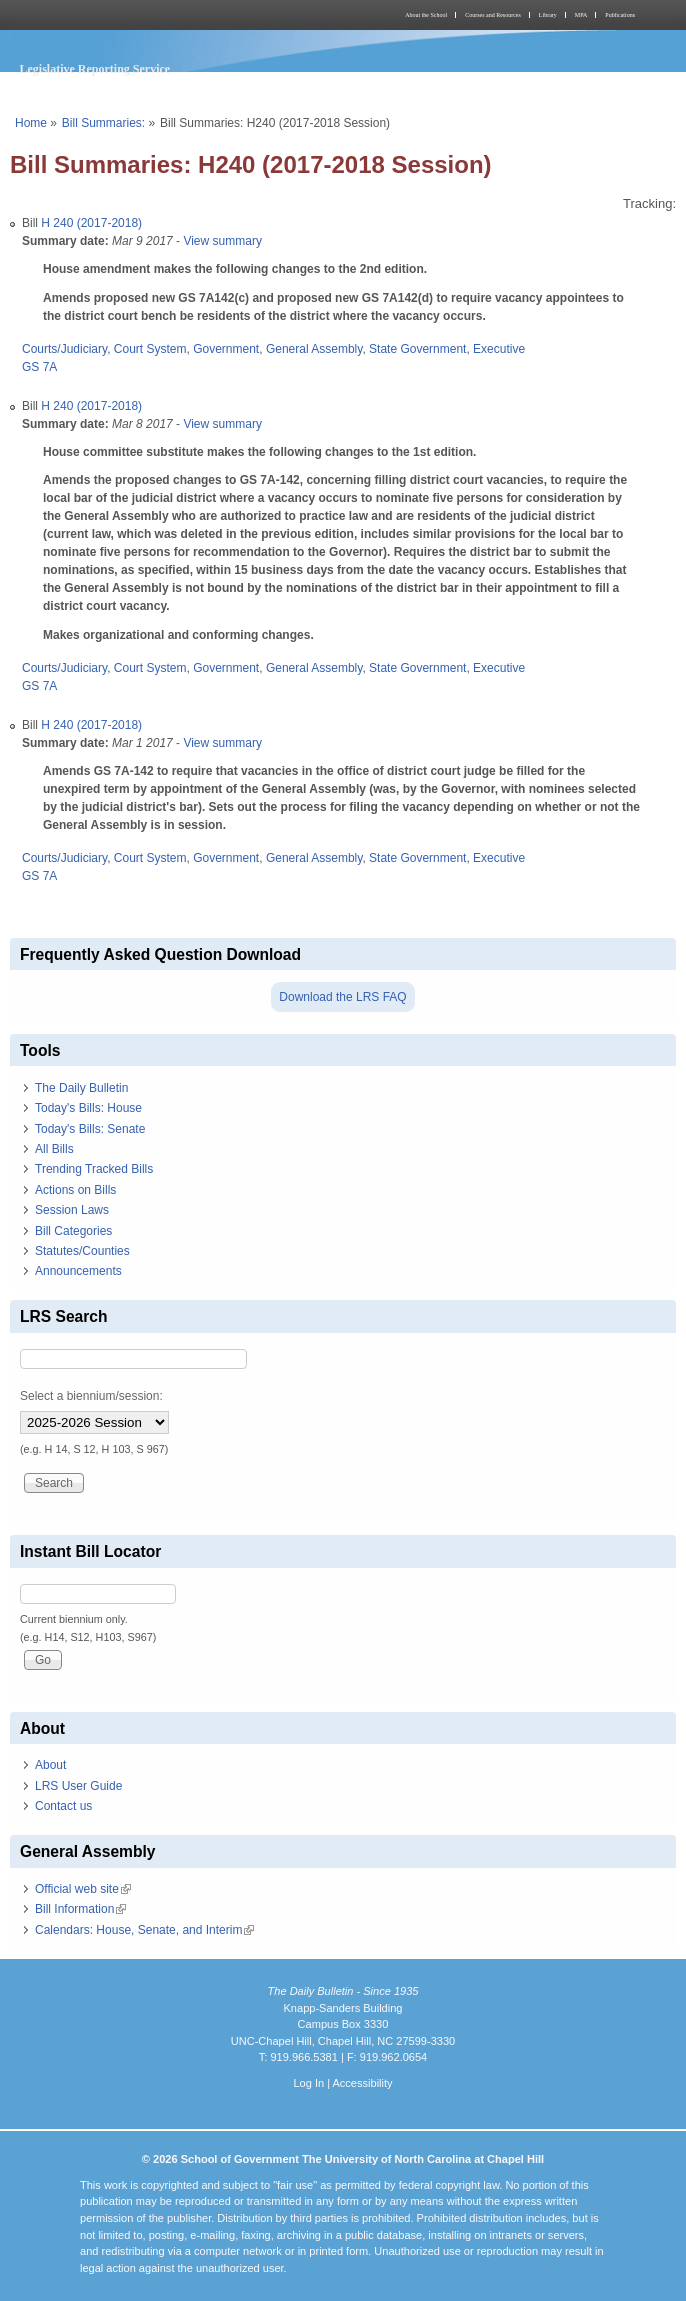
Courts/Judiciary (64, 349)
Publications (620, 15)
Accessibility (362, 2083)
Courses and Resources (493, 15)
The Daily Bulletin (81, 1088)
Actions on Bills (75, 1190)
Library (548, 15)
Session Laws (72, 1210)
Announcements (78, 1271)
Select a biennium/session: (91, 1396)
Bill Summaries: (103, 123)
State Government (417, 349)
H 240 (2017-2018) (91, 223)
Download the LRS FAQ (342, 997)
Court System (150, 349)
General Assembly (314, 349)
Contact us (63, 1806)
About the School (426, 15)
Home (31, 123)
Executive (499, 349)
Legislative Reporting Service (95, 69)
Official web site (83, 1889)
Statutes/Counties (82, 1251)
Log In (308, 2083)
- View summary (217, 241)
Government (226, 349)
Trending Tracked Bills (94, 1169)
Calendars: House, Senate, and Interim (144, 1930)
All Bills (54, 1149)
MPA (581, 15)
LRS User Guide (78, 1786)
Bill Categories (73, 1231)
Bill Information (80, 1909)
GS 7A (39, 367)
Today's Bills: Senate (90, 1129)
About (50, 1765)
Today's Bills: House (88, 1108)
